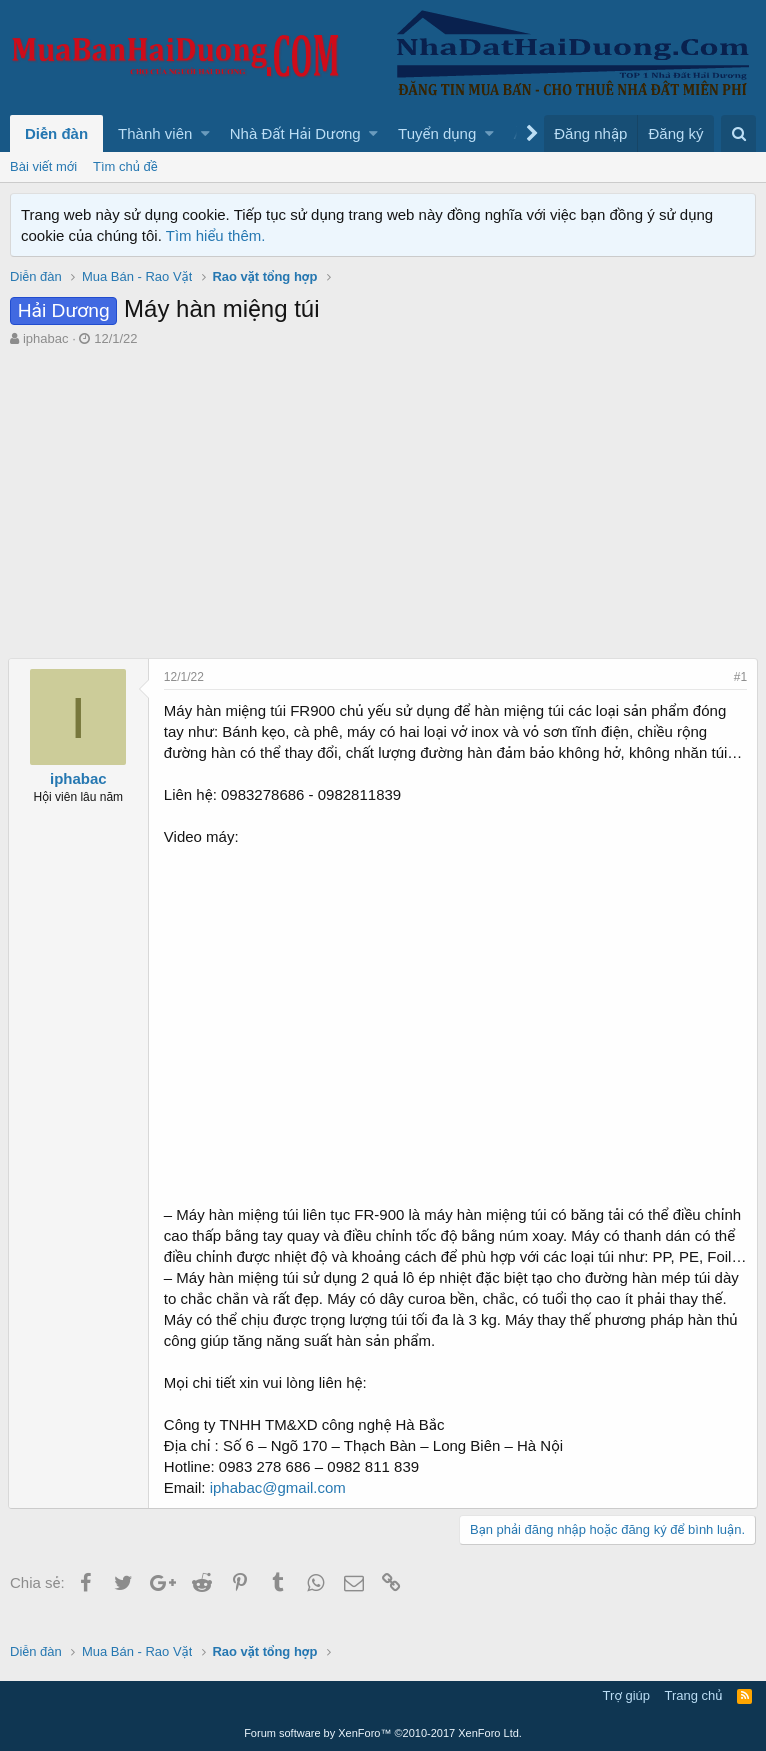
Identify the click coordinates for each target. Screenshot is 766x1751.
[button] (205, 133)
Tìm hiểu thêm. (216, 235)
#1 (738, 677)
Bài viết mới (43, 166)
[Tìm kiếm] (738, 133)
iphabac (46, 338)
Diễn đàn (56, 133)
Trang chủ (694, 1695)
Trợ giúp (626, 1695)
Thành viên (155, 133)
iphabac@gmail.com (280, 1508)
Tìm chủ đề (125, 166)
